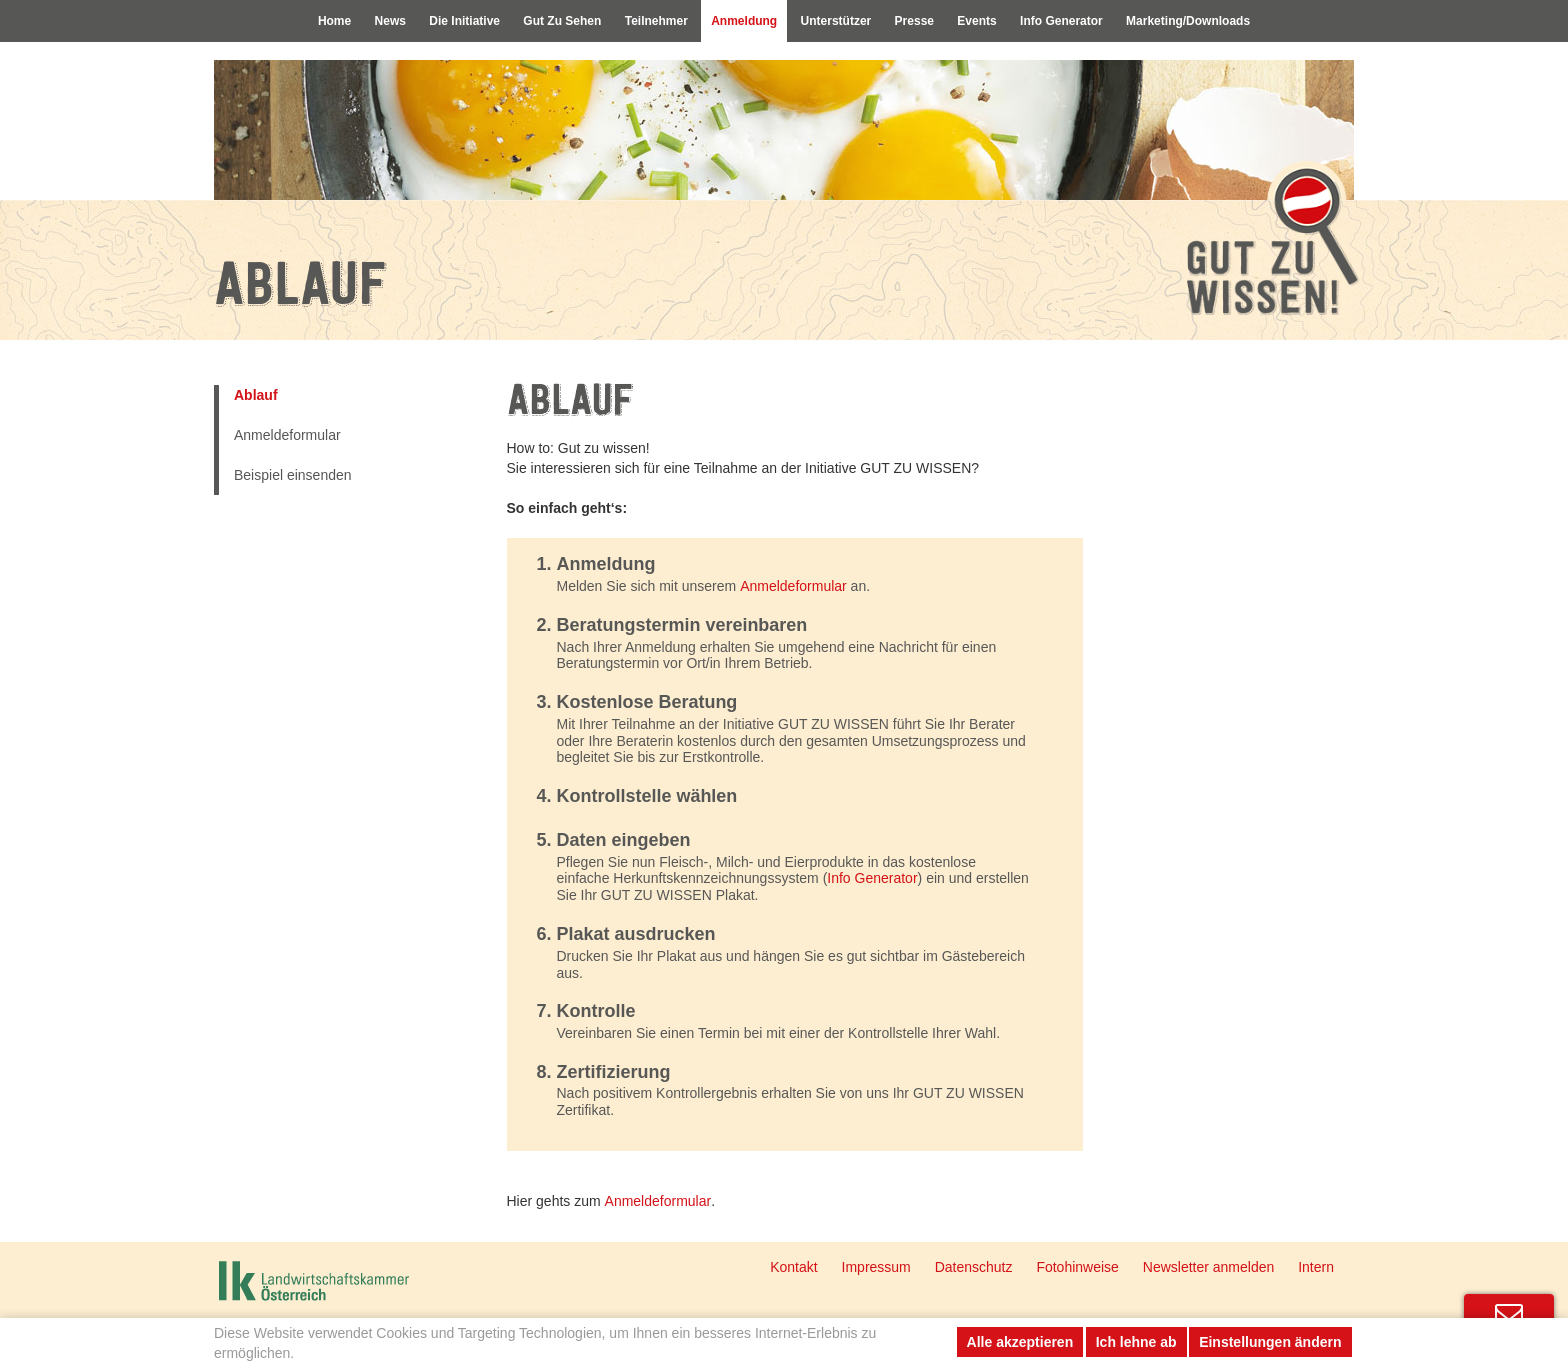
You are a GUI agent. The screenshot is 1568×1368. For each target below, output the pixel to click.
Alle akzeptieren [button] (1020, 1342)
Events (988, 21)
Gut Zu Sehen (547, 21)
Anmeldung (741, 21)
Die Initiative (443, 21)
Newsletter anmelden (1209, 1267)
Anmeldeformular (287, 435)
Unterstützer (838, 21)
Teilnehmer (647, 21)
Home (305, 21)
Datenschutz (974, 1267)
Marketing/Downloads (1213, 21)
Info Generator (1078, 21)
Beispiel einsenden (293, 475)
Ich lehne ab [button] (1136, 1342)
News (364, 21)
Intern (1316, 1267)
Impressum (876, 1267)
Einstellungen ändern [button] (1270, 1342)
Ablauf (256, 395)
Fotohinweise (1077, 1267)
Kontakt (793, 1267)
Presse (921, 21)
